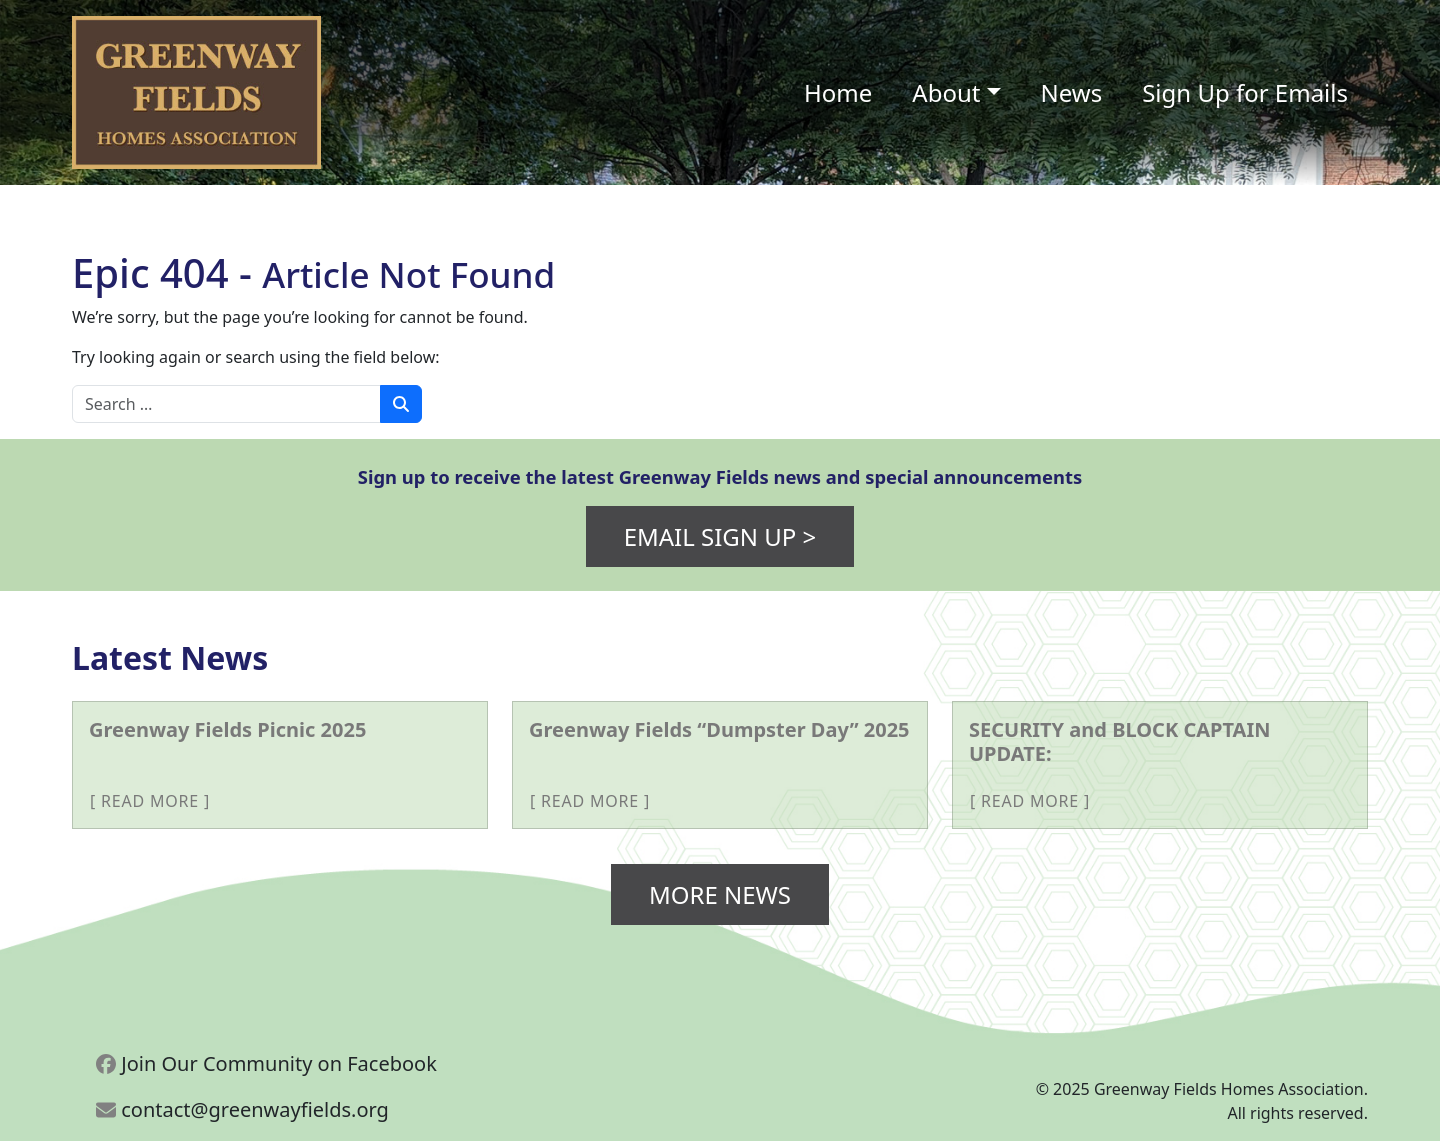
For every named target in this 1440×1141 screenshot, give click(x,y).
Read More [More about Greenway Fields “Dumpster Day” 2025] (590, 801)
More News (720, 894)
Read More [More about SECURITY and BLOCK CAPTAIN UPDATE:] (1030, 801)
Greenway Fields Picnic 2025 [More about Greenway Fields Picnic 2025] (227, 729)
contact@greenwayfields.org (242, 1109)
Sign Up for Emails (1245, 92)
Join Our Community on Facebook (266, 1063)
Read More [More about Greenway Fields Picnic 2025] (150, 801)
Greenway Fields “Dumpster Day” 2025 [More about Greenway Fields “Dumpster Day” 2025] (719, 729)
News (1072, 92)
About (946, 92)
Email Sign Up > (720, 536)
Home (838, 92)
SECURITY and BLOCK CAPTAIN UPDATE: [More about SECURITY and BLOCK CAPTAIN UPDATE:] (1120, 741)
